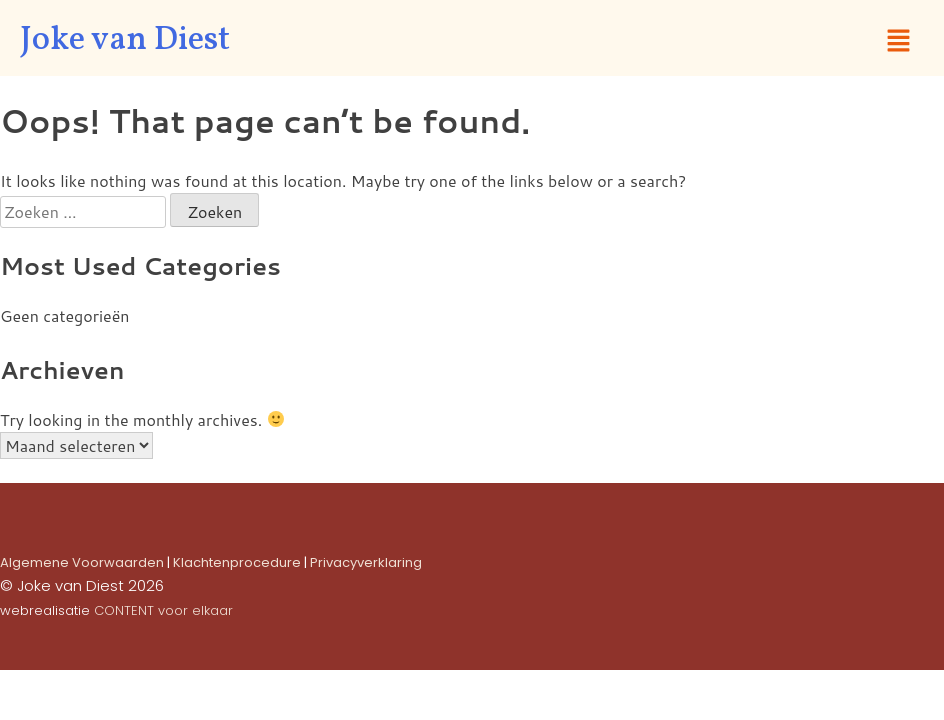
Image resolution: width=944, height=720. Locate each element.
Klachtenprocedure (237, 562)
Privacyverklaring (366, 562)
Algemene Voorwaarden (82, 562)
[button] (899, 41)
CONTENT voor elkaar (163, 610)
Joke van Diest (125, 41)
